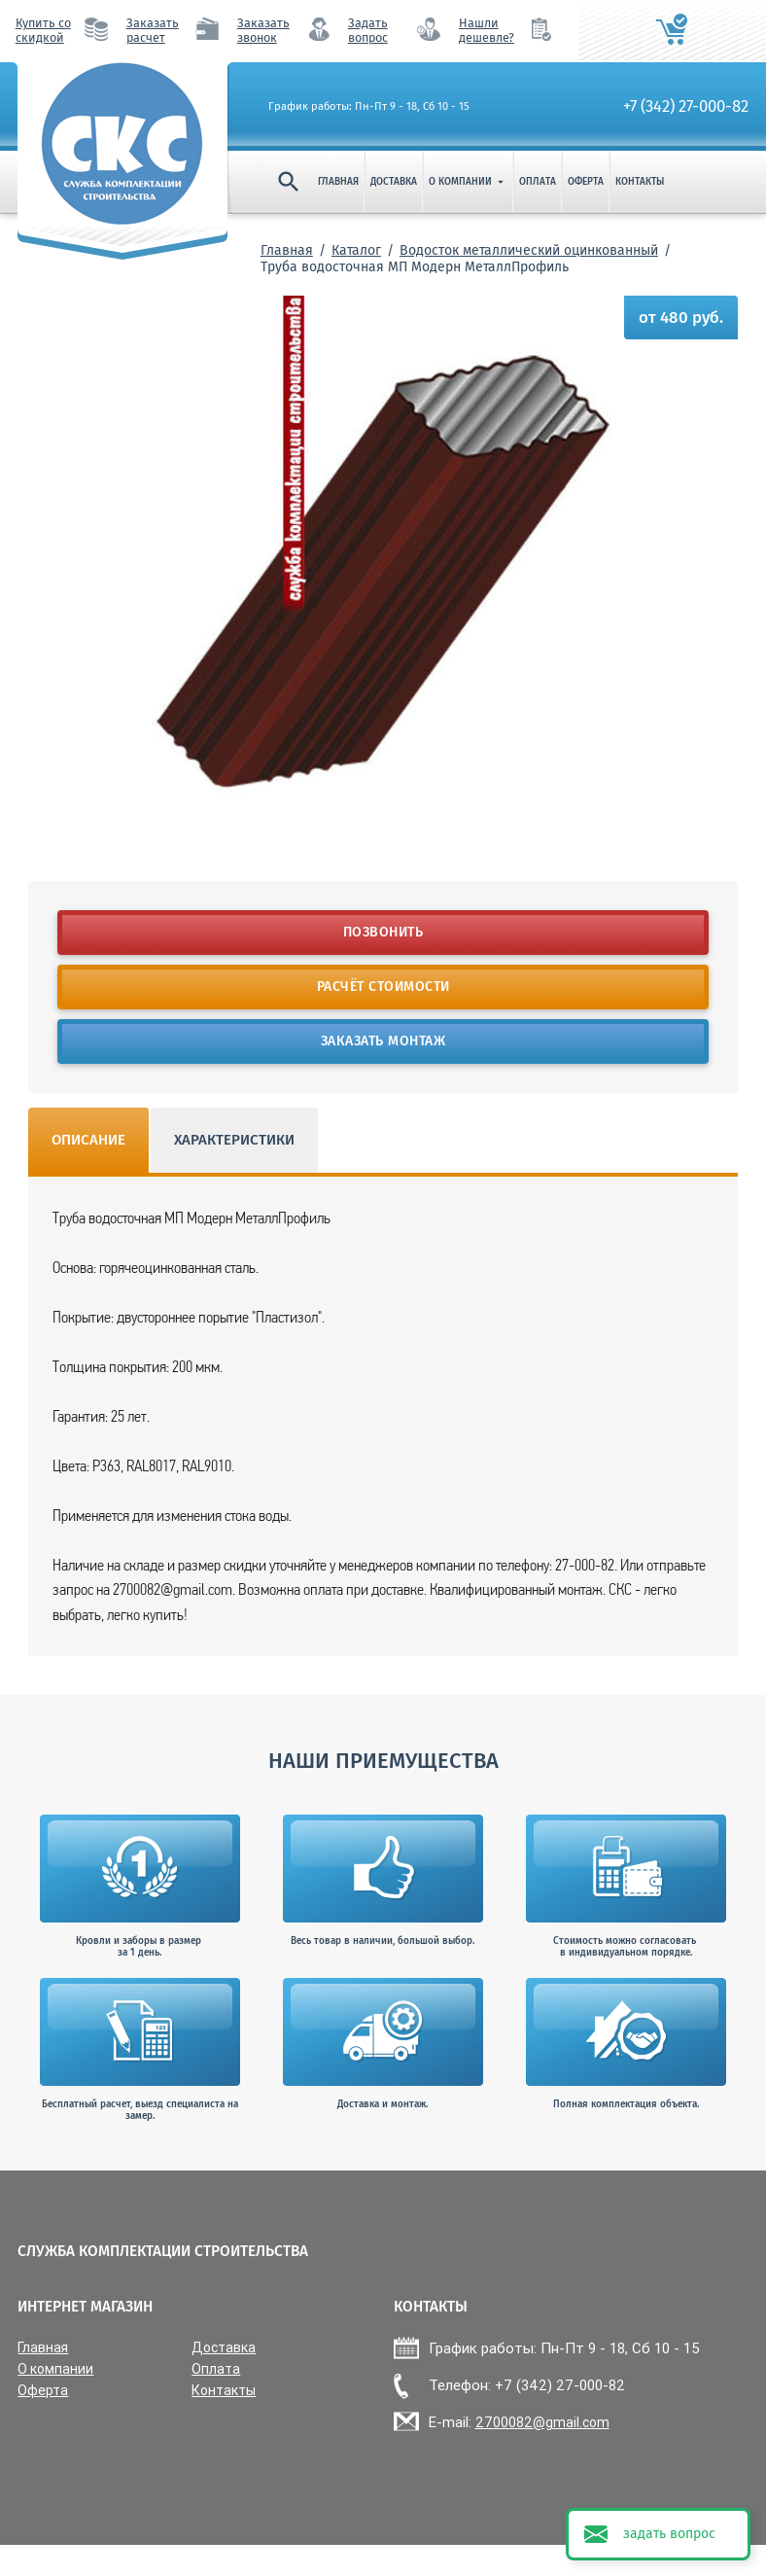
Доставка (393, 182)
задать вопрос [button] (669, 2533)
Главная (338, 182)
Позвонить (383, 932)
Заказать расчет (152, 30)
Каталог (356, 250)
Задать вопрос (368, 30)
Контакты (639, 182)
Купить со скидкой (43, 30)
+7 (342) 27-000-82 (686, 106)
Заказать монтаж (383, 1041)
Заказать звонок (263, 30)
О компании (468, 182)
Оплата (537, 182)
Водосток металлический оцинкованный (529, 250)
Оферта (586, 182)
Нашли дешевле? (486, 30)
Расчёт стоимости (383, 986)
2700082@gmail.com (542, 2422)
